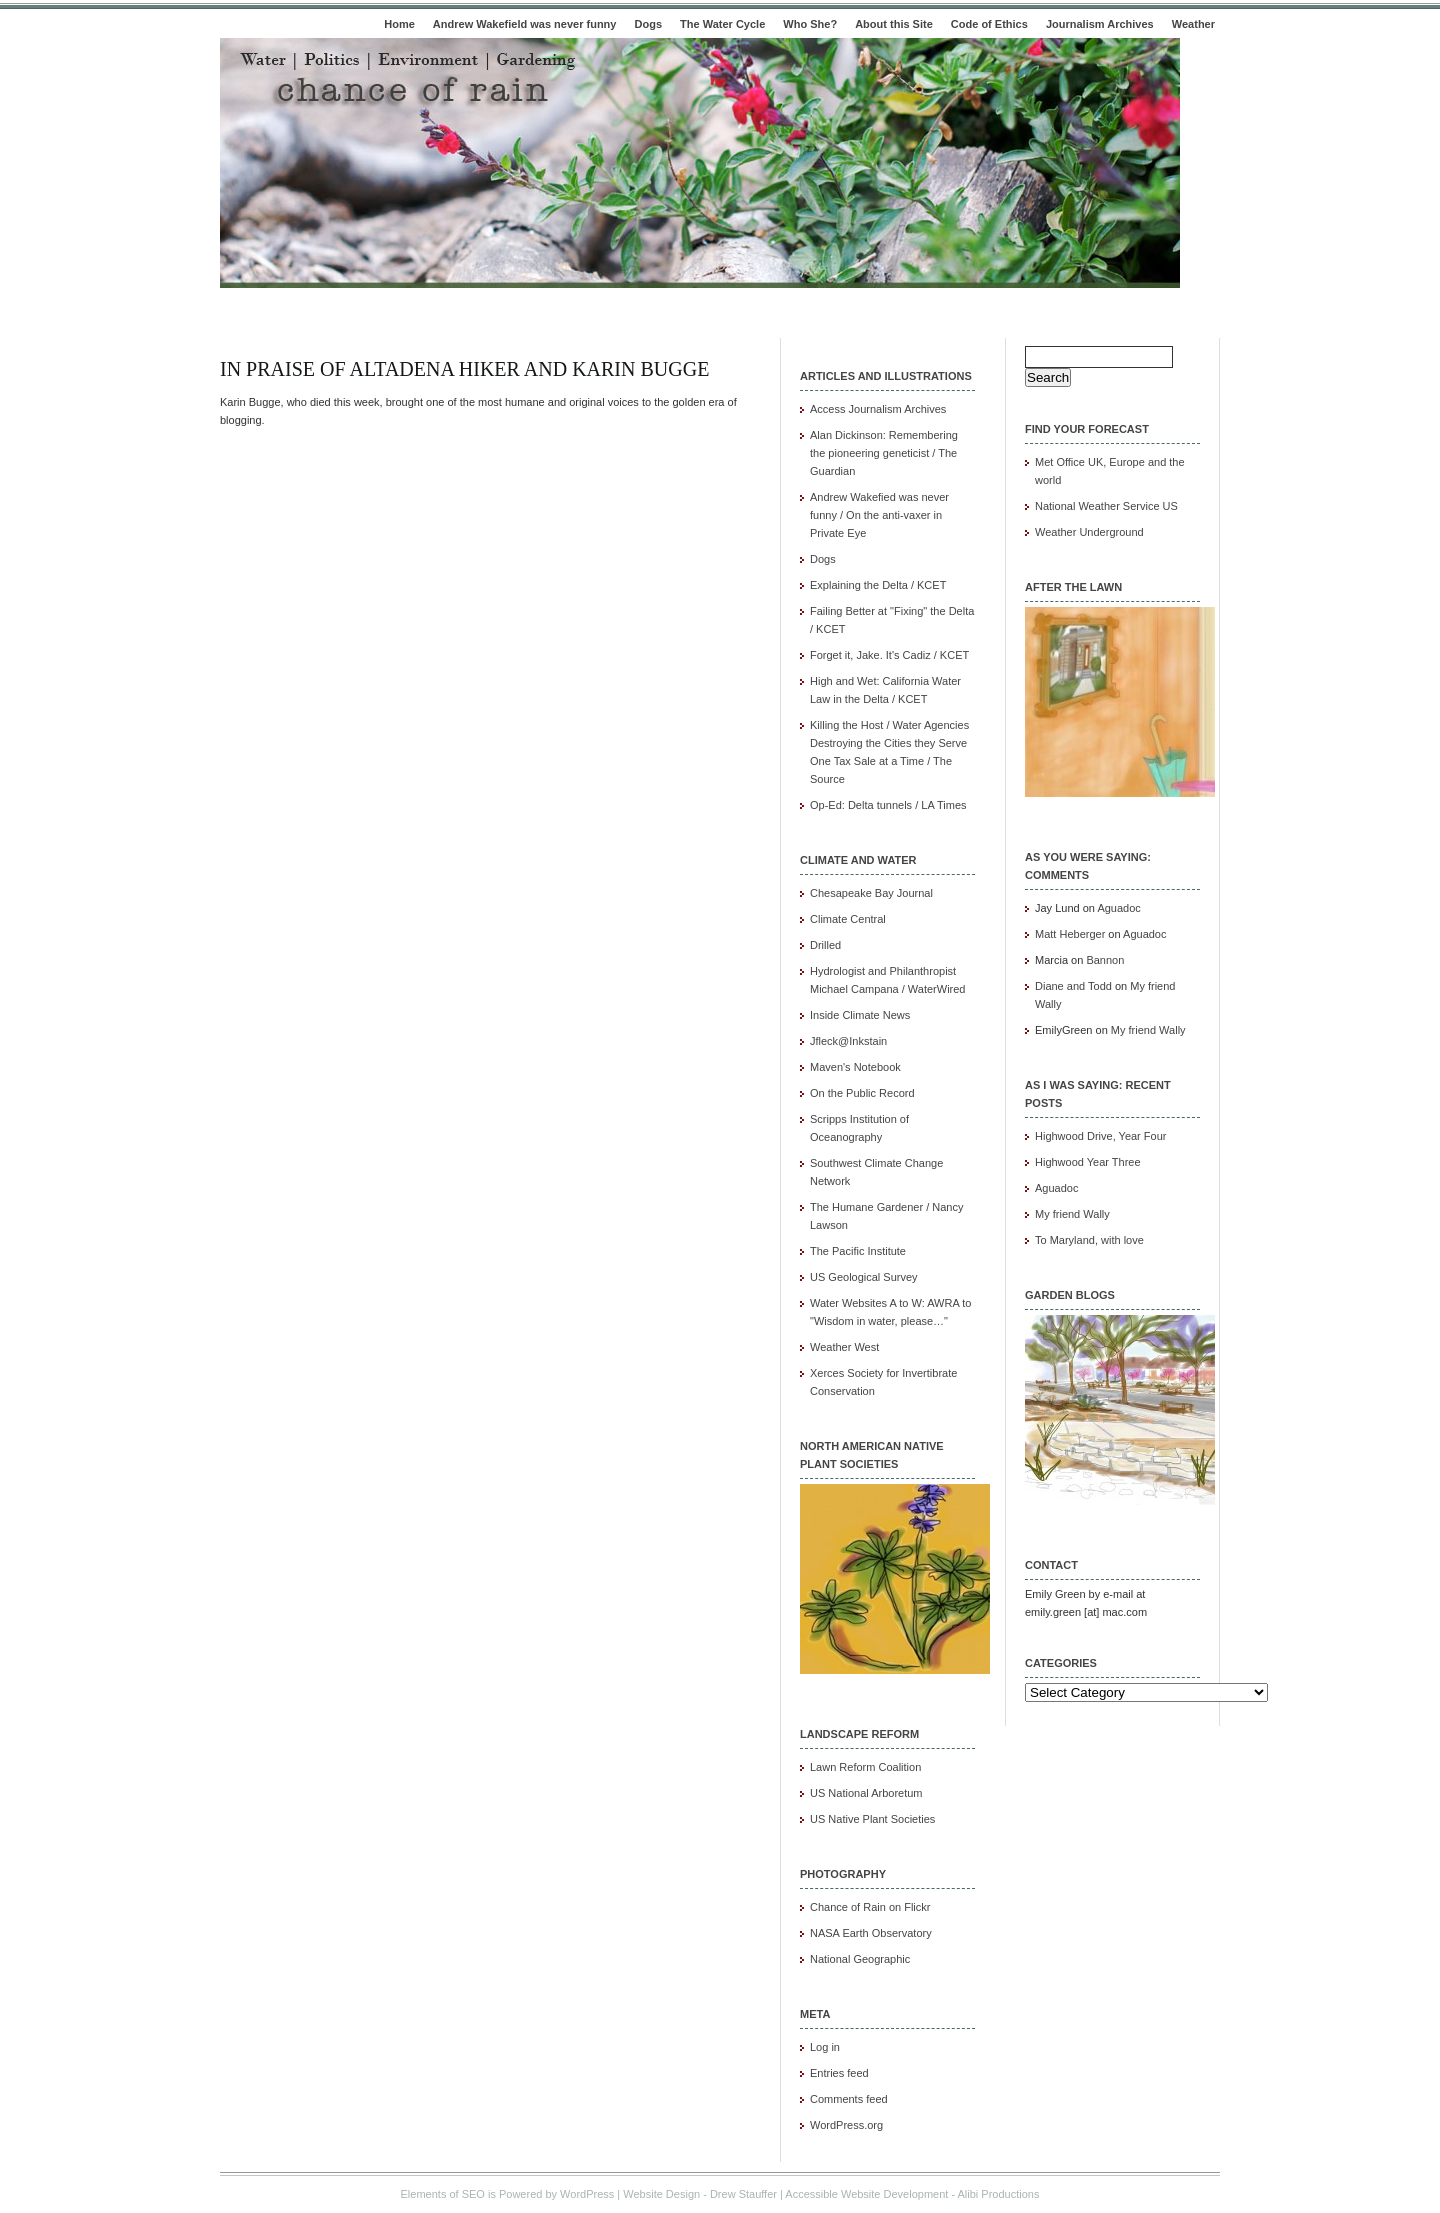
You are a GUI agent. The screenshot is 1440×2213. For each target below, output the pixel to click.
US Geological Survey (864, 1277)
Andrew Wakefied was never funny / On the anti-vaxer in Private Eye (879, 515)
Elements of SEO (443, 2194)
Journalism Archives (1100, 24)
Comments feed (849, 2099)
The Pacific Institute (858, 1251)
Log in (825, 2047)
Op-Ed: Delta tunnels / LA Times (888, 805)
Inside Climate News (860, 1015)
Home (399, 24)
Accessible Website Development (866, 2194)
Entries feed (839, 2073)
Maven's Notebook (855, 1067)
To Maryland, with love (1089, 1240)
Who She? (810, 24)
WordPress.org (846, 2125)
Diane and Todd (1073, 986)
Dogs (649, 24)
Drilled (825, 945)
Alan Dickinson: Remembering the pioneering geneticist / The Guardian (884, 453)
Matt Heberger (1070, 934)
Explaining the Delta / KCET (878, 585)
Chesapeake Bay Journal (871, 893)
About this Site (894, 24)
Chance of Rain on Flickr (870, 1907)
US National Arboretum (866, 1793)
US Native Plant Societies (872, 1819)
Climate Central (848, 919)
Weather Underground (1089, 532)
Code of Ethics (989, 24)
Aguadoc (1118, 908)
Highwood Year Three (1088, 1162)
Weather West (844, 1347)
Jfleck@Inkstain (848, 1041)
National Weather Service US (1106, 506)
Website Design (661, 2194)
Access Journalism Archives (878, 409)
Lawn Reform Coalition (865, 1767)
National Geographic (860, 1959)
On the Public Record (862, 1093)
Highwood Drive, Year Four (1100, 1136)
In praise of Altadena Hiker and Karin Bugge (464, 369)
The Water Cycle (722, 24)
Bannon (1105, 960)
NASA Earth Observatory (871, 1933)
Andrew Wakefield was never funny (525, 24)
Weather (1193, 24)
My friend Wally (1148, 1030)
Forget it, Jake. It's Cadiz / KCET (889, 655)
